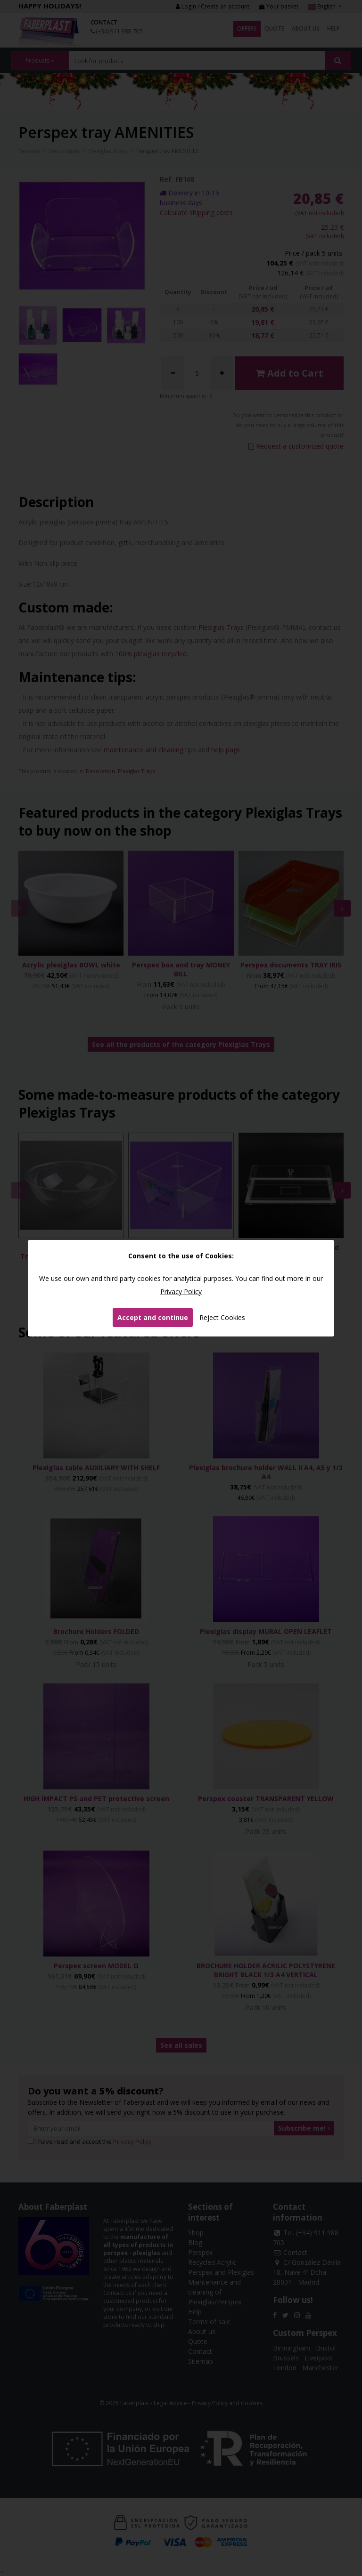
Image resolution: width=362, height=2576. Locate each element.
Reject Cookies (222, 1317)
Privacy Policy (181, 1291)
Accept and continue (152, 1317)
